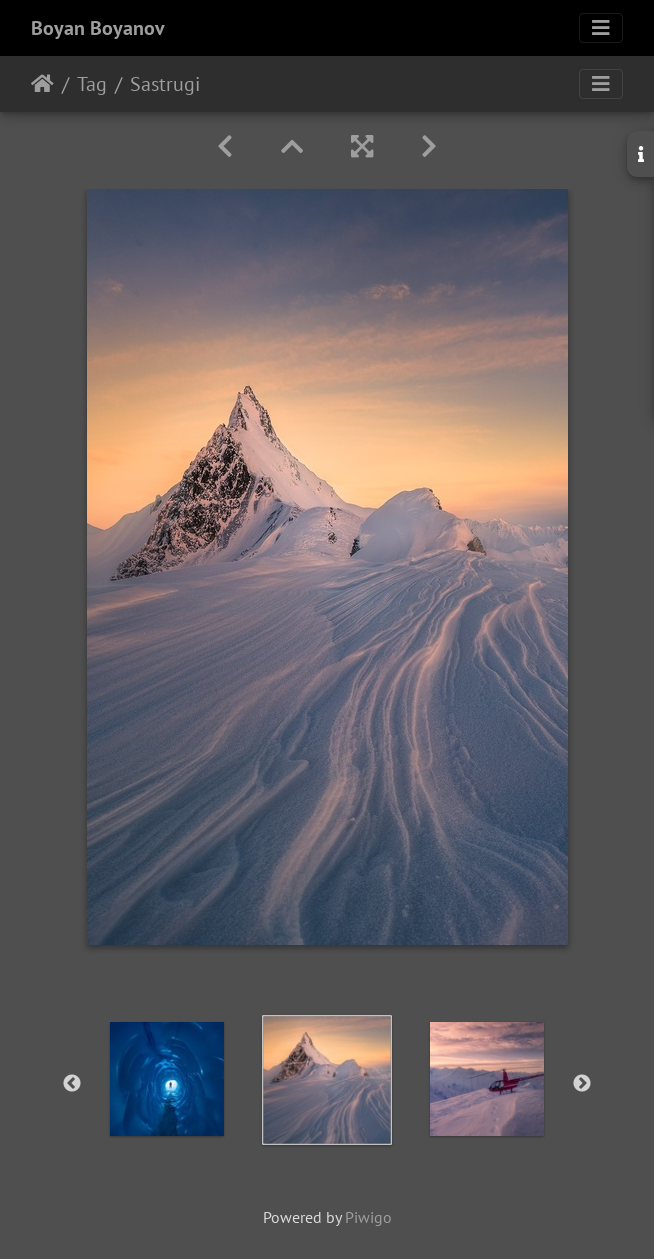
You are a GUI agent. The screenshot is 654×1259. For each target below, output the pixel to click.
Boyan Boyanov (98, 28)
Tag (92, 84)
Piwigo (368, 1217)
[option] (167, 1079)
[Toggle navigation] (601, 28)
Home (42, 84)
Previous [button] (72, 1084)
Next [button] (582, 1084)
